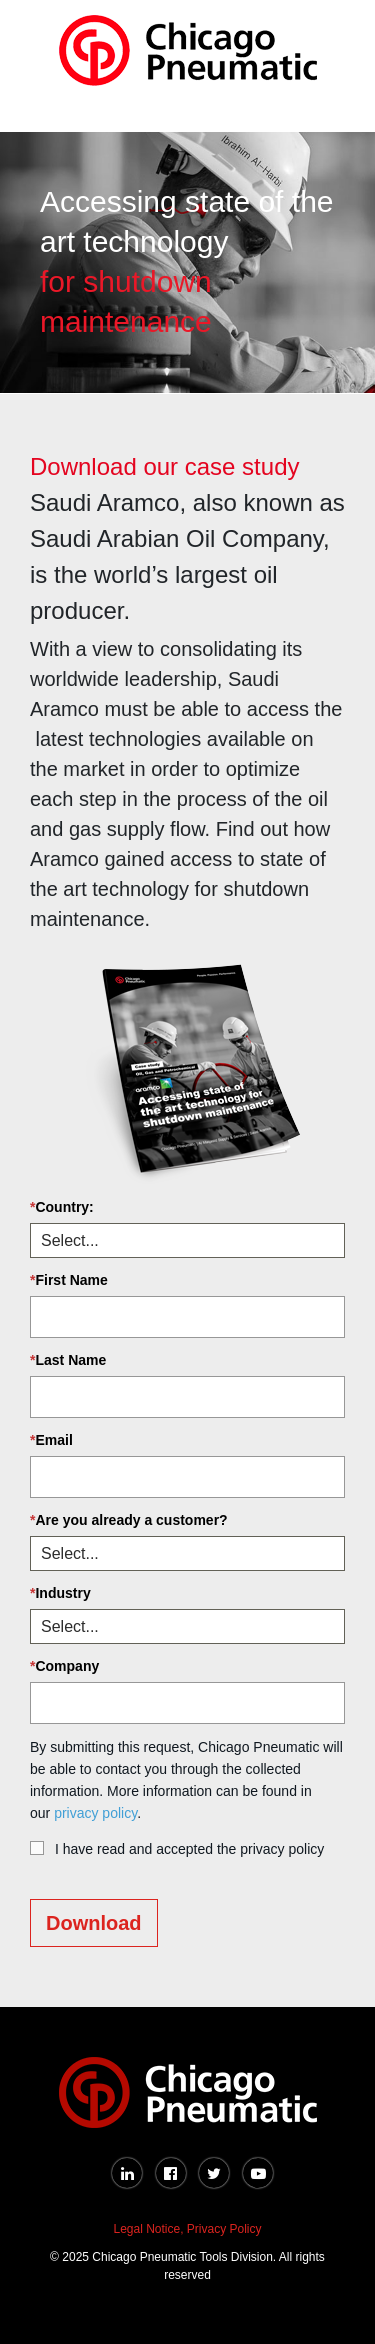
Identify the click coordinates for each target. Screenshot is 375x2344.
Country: (62, 1207)
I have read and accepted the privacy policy (189, 1849)
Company (64, 1666)
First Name (69, 1280)
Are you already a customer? (129, 1520)
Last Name (68, 1360)
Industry (60, 1593)
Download (94, 1923)
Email (51, 1440)
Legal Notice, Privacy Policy (187, 2229)
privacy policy (95, 1813)
